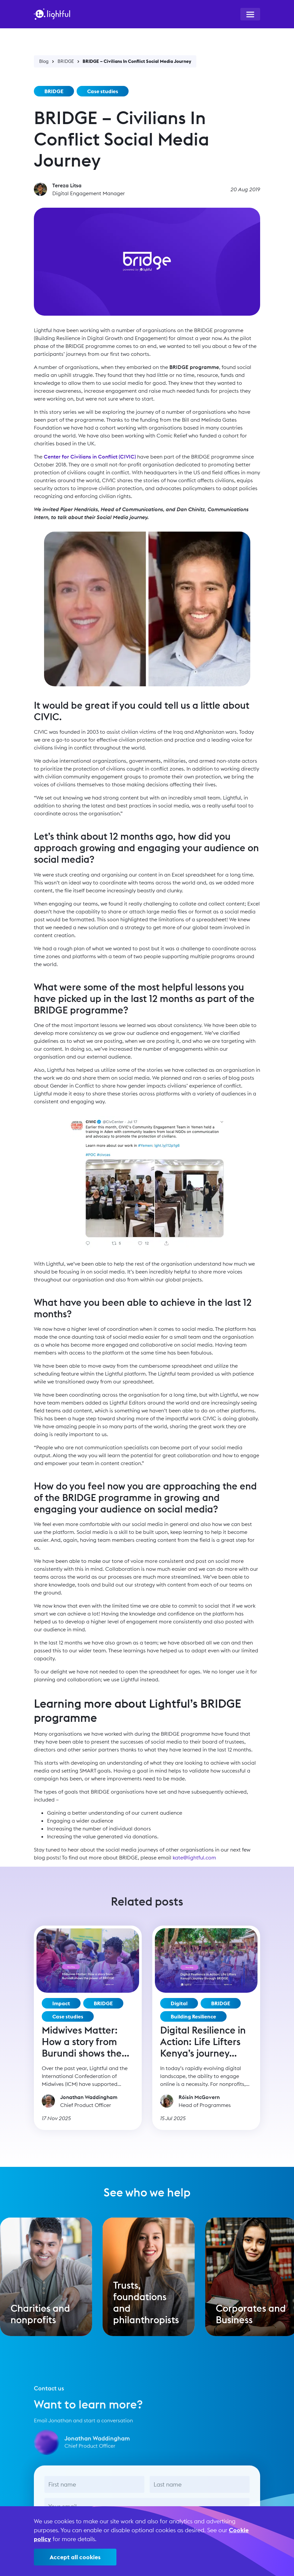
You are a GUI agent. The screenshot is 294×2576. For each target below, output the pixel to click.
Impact (61, 2003)
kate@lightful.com (194, 1857)
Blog (44, 61)
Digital (179, 2003)
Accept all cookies (75, 2557)
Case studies (102, 91)
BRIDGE (66, 61)
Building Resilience (193, 2016)
